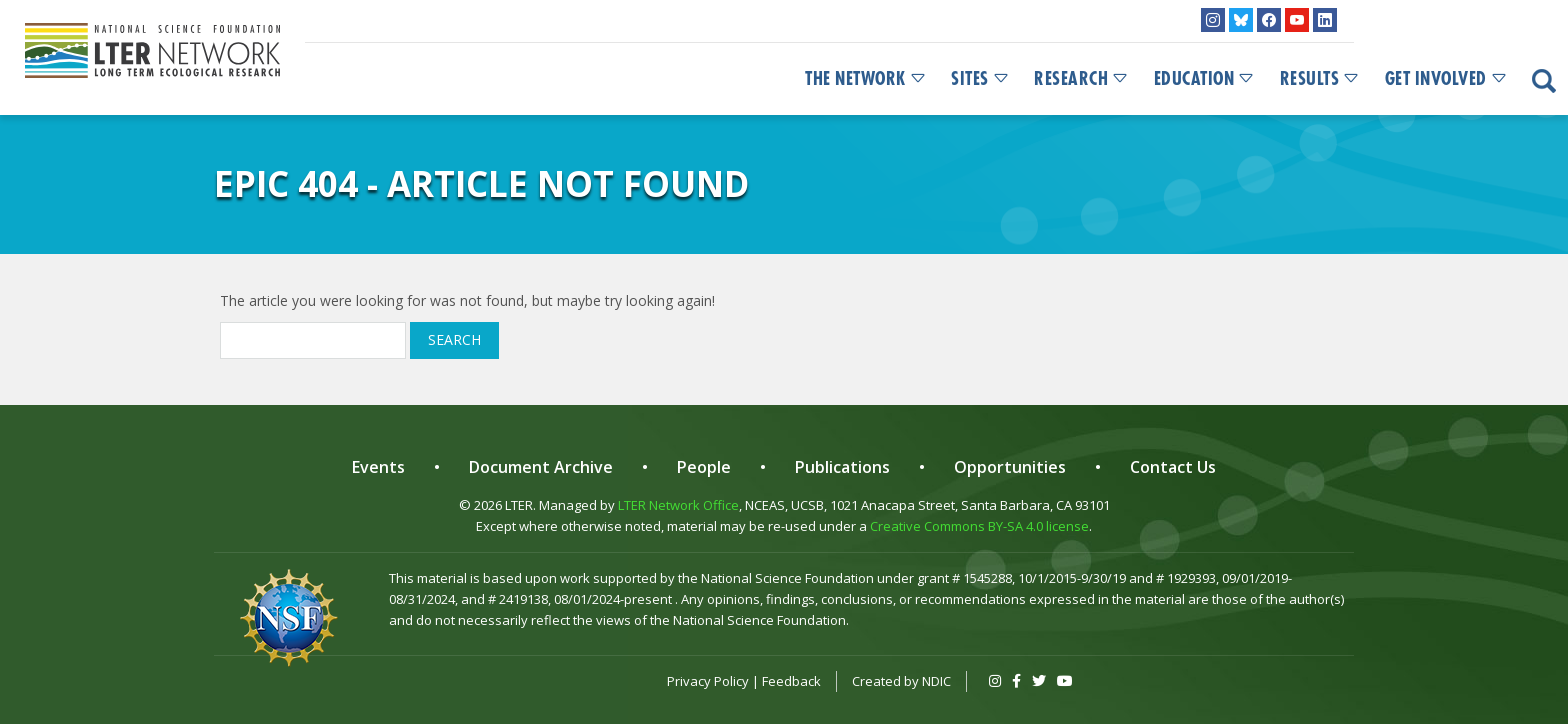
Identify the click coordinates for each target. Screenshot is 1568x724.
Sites (980, 79)
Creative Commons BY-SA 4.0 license (979, 526)
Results (1320, 79)
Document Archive (541, 467)
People (704, 467)
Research (1082, 79)
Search (454, 339)
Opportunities (1010, 467)
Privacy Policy (708, 681)
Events (378, 467)
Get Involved (1447, 79)
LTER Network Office (678, 505)
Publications (842, 467)
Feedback (791, 681)
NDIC (936, 681)
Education (1205, 79)
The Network (866, 79)
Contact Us (1173, 467)
